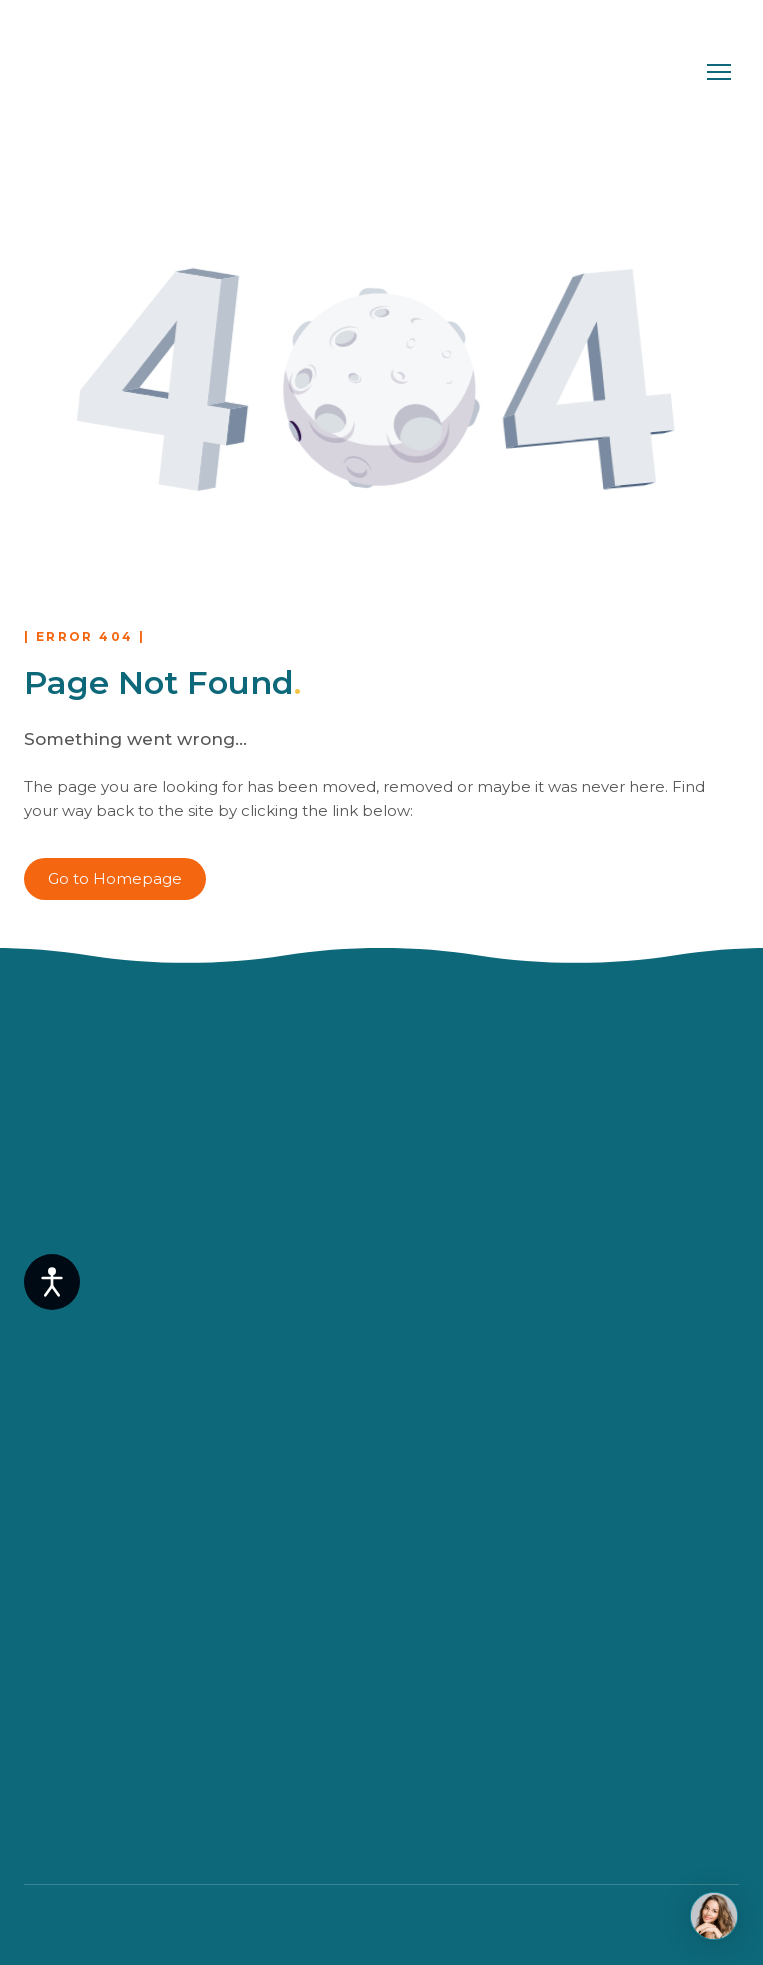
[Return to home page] (113, 72)
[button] (115, 879)
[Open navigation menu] (719, 72)
